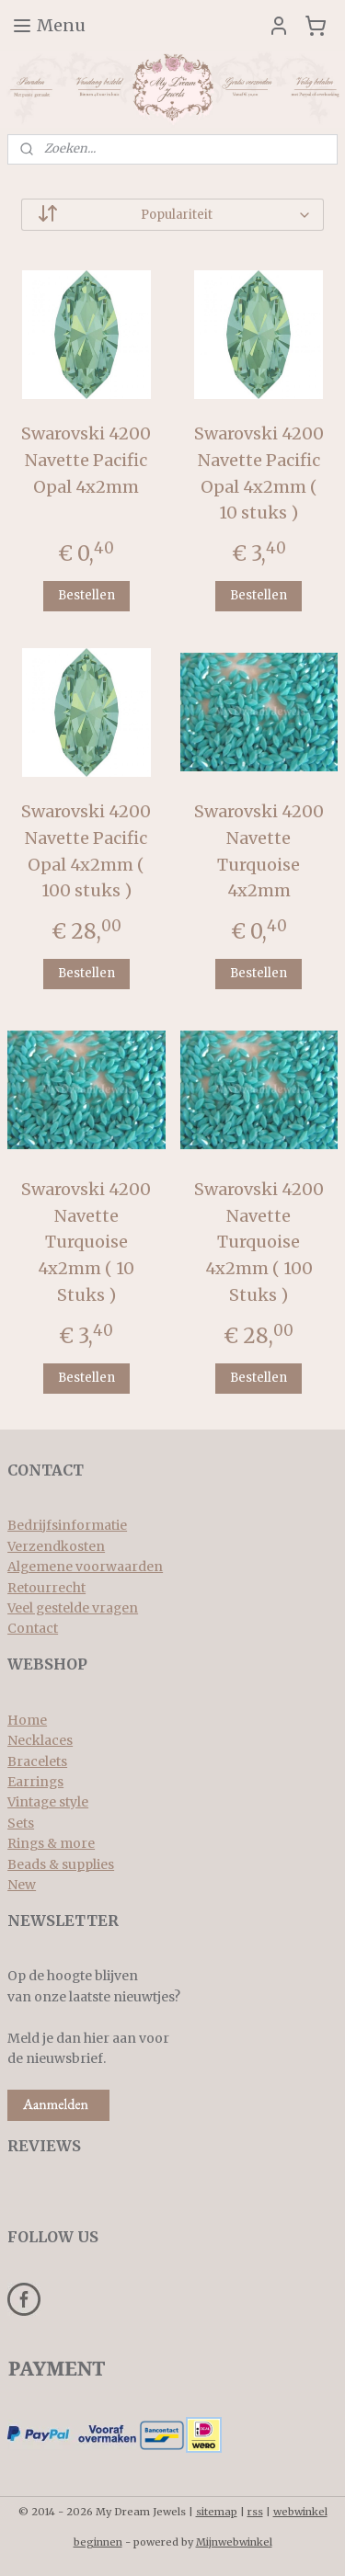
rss (255, 2511)
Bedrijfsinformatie (67, 1525)
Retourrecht (46, 1587)
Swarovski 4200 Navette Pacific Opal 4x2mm (86, 460)
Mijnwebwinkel (234, 2542)
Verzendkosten (56, 1546)
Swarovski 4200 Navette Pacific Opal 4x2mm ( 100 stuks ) (86, 851)
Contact (32, 1628)
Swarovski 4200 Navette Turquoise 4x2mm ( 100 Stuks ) (259, 1242)
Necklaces (40, 1740)
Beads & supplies (60, 1864)
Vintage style (47, 1802)
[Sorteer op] (172, 214)
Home (27, 1720)
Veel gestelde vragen (72, 1608)
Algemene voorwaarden (85, 1566)
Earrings (35, 1781)
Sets (20, 1823)
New (21, 1884)
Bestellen (86, 596)
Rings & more (51, 1843)
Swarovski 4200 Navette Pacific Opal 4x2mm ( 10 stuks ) (259, 473)
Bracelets (37, 1761)
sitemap (216, 2511)
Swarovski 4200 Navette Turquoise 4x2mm (259, 851)
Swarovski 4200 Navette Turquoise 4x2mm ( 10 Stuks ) (86, 1242)
